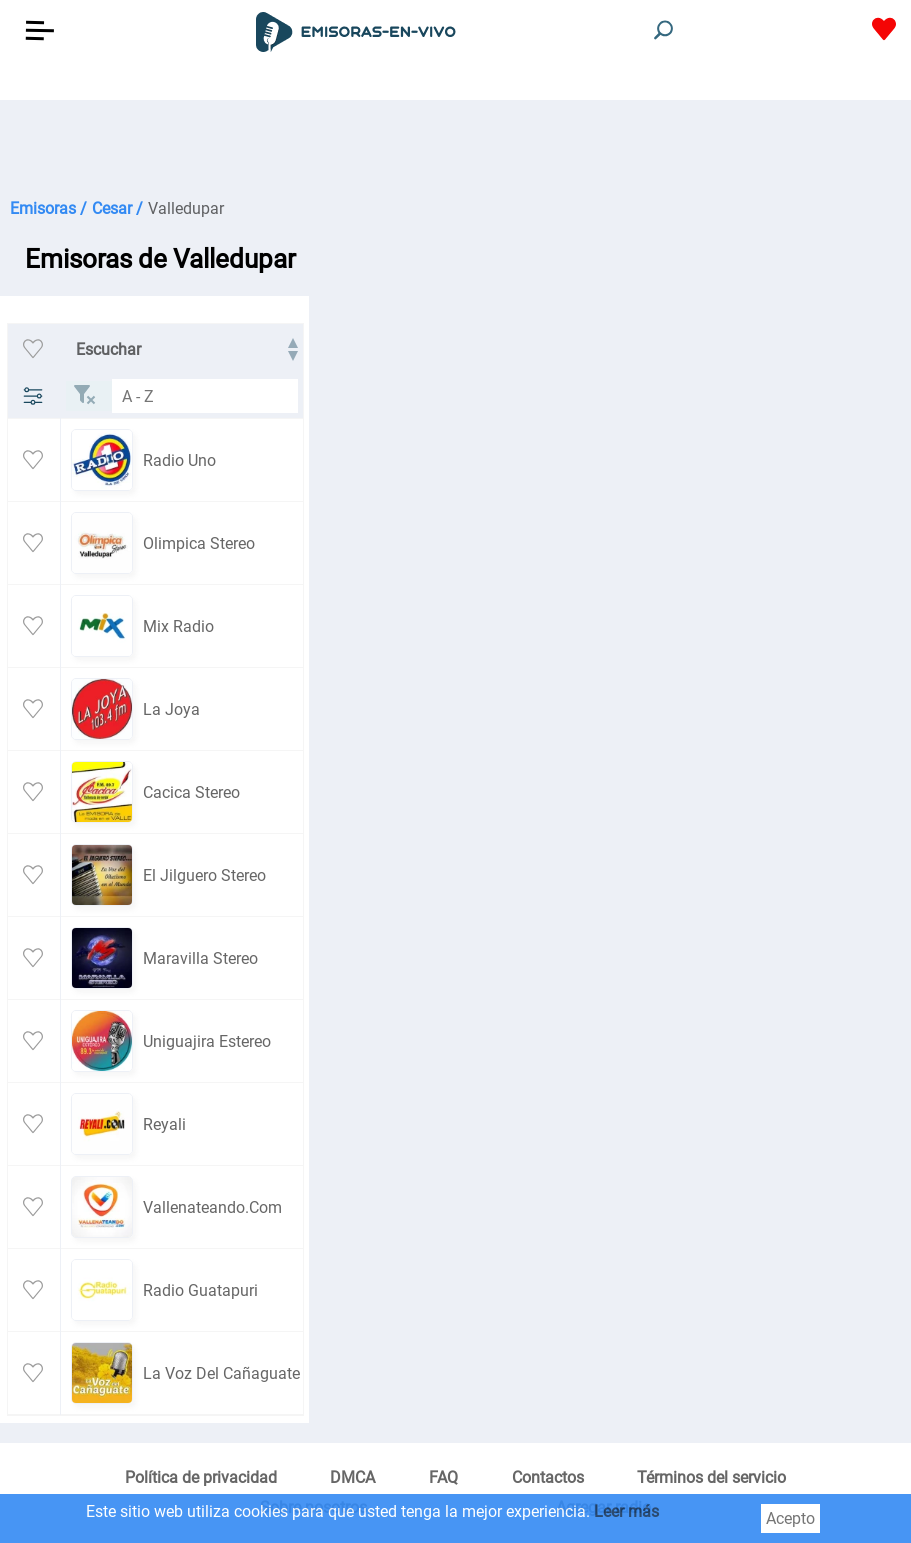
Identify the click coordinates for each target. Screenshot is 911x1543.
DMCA (352, 1477)
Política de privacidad (201, 1477)
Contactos (548, 1477)
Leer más (626, 1511)
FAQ (443, 1477)
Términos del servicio (711, 1477)
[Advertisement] (455, 150)
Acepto (790, 1518)
